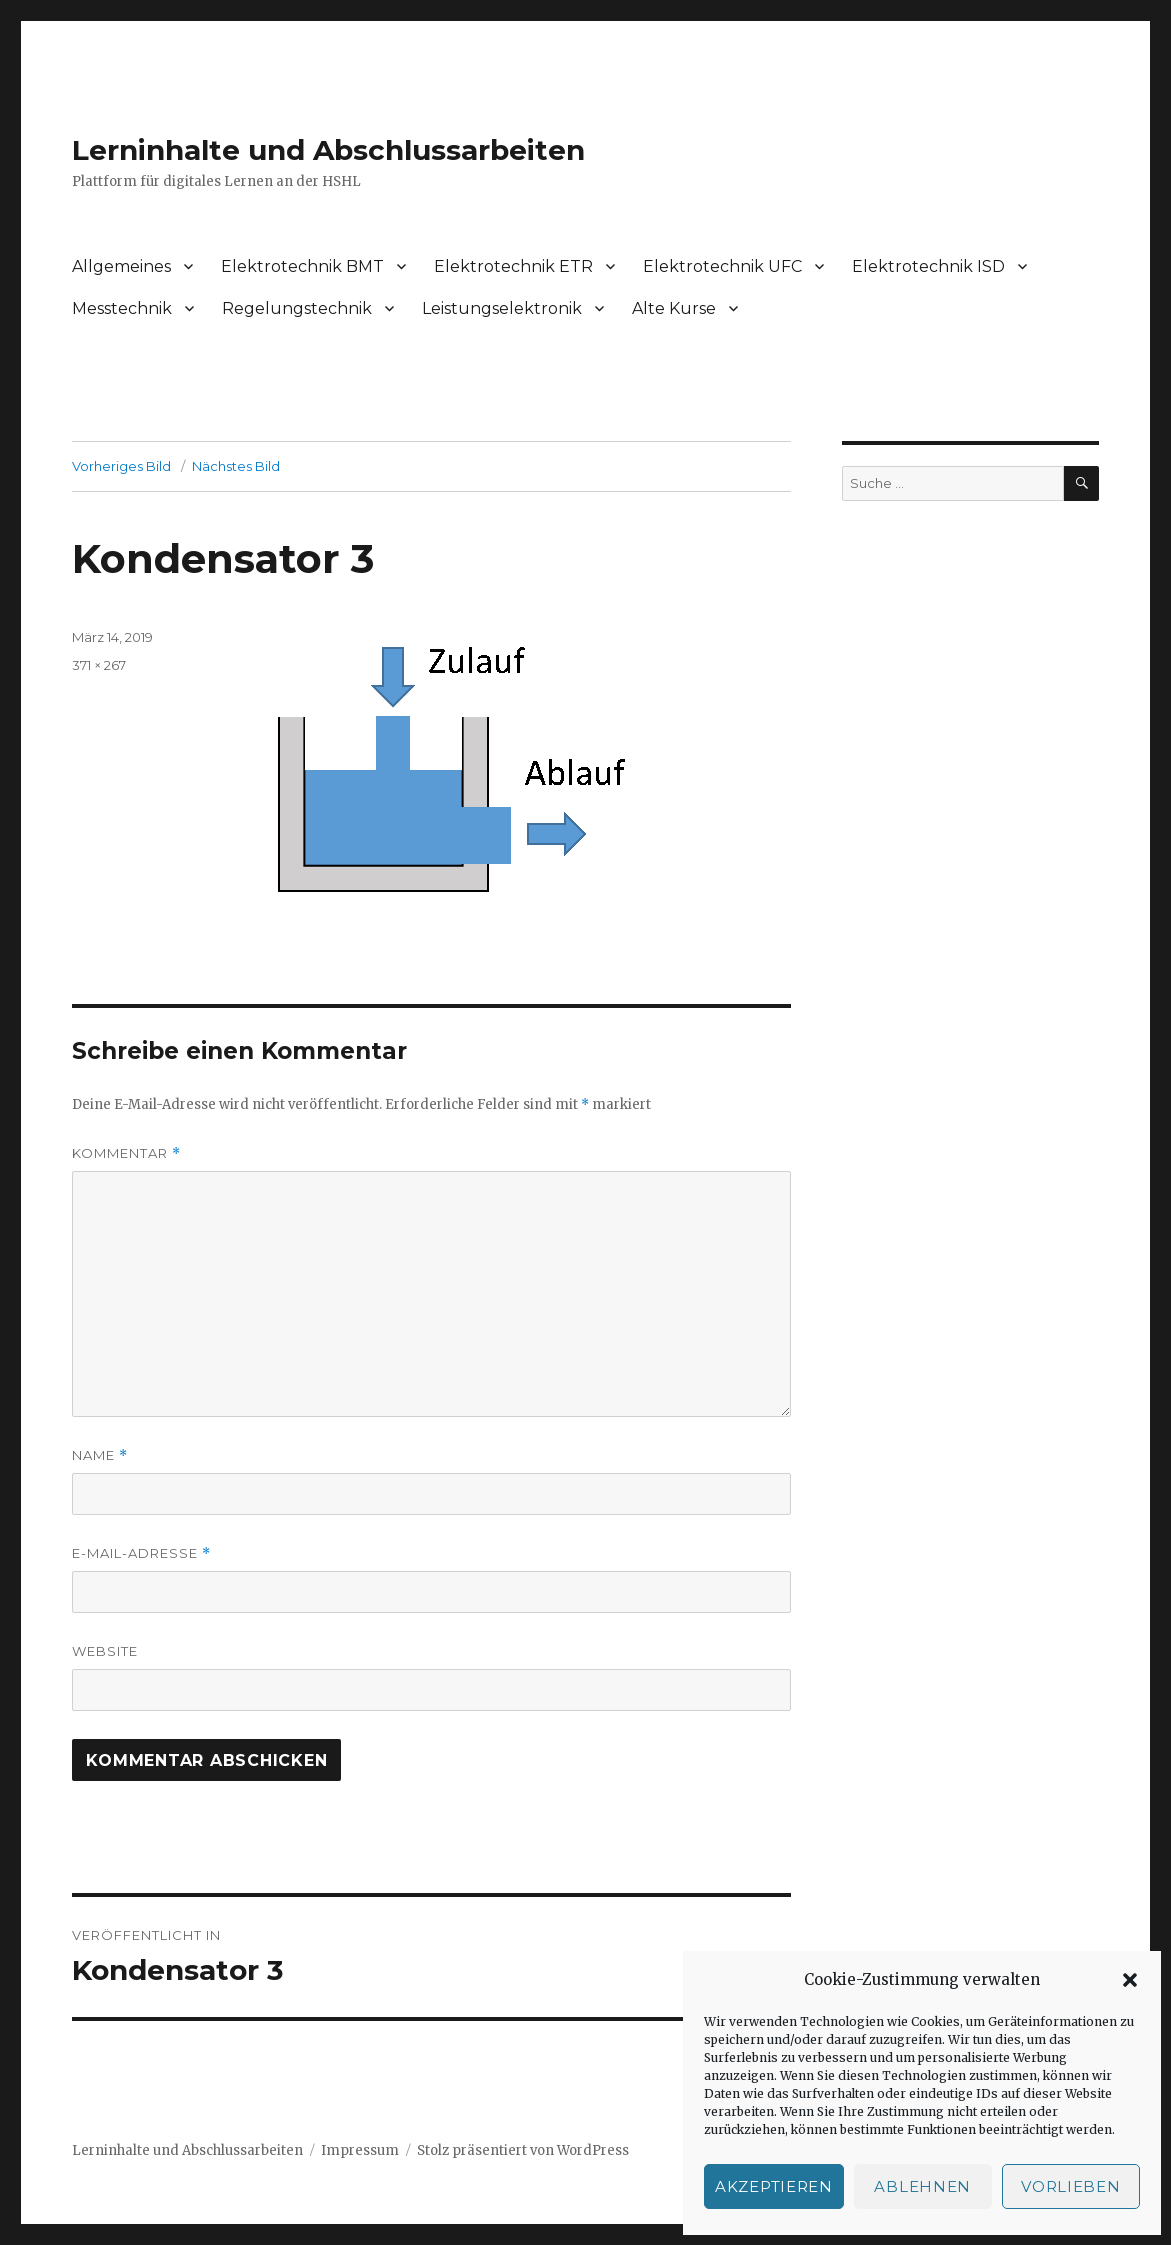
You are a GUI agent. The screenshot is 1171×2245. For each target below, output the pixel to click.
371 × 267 (99, 665)
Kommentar (126, 1153)
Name (100, 1455)
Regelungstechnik (297, 308)
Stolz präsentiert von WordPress (523, 2150)
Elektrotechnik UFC (722, 266)
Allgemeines (121, 266)
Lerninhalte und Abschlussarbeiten (328, 150)
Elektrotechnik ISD (928, 266)
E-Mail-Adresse (141, 1553)
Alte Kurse (674, 308)
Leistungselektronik (502, 308)
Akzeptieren (774, 2186)
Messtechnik (122, 308)
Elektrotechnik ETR (513, 266)
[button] (1130, 1980)
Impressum (360, 2150)
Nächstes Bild (236, 466)
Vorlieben (1070, 2186)
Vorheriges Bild (121, 466)
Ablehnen (922, 2186)
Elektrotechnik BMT (302, 266)
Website (105, 1651)
